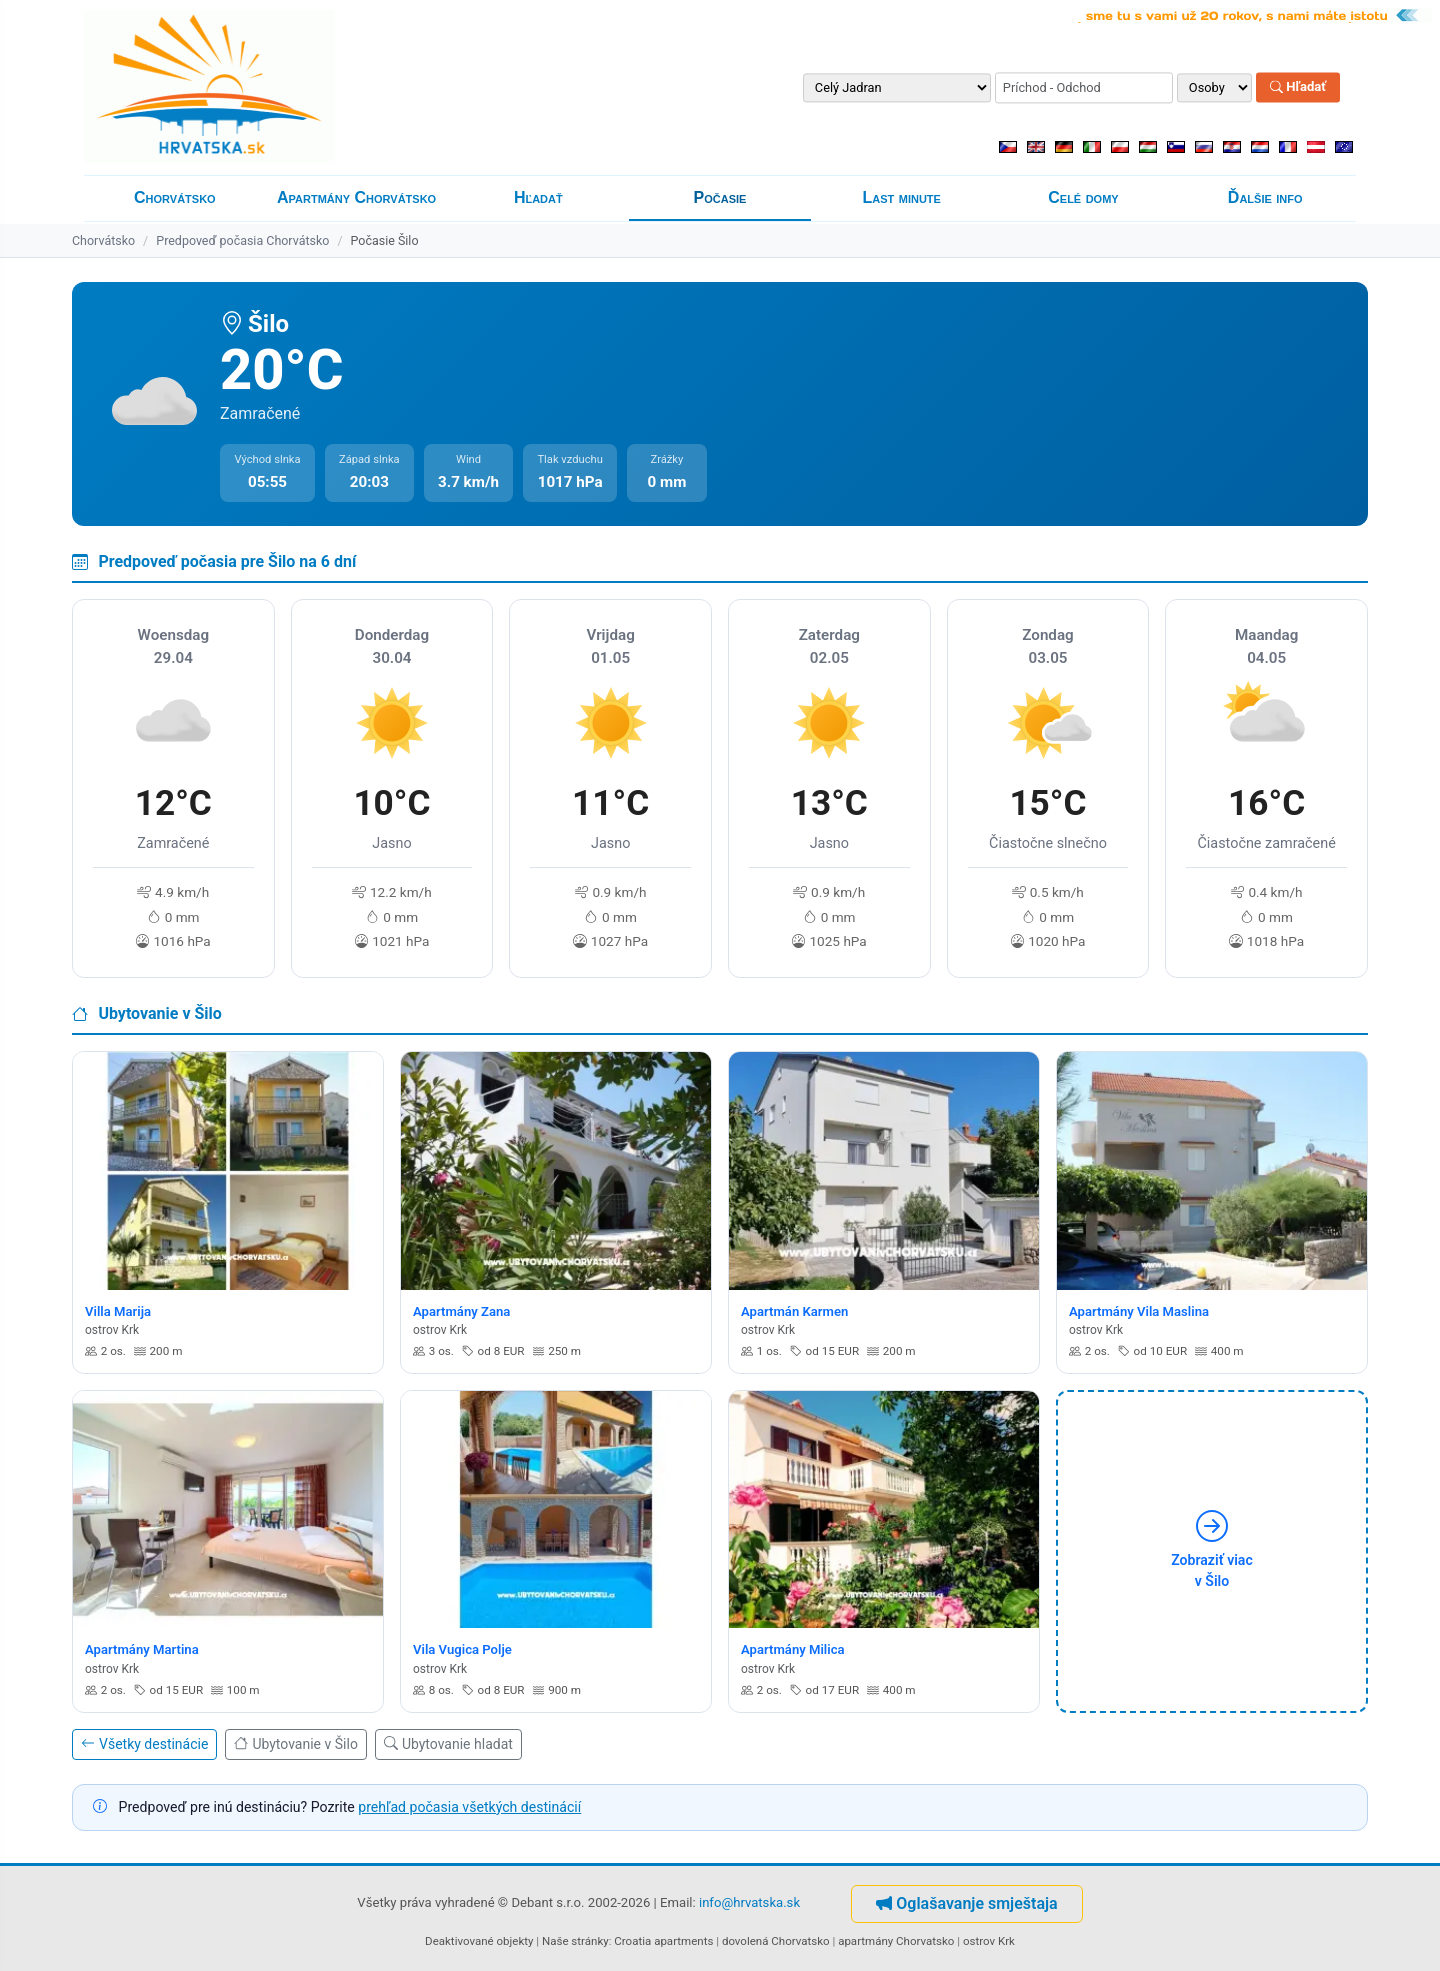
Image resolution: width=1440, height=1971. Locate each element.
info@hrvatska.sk (749, 1902)
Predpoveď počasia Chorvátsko (242, 240)
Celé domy (1083, 197)
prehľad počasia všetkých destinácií (469, 1807)
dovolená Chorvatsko (776, 1941)
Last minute (902, 197)
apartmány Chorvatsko (896, 1941)
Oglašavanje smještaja (966, 1903)
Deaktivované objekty (479, 1941)
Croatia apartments (663, 1941)
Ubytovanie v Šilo (296, 1744)
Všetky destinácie (144, 1744)
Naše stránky (575, 1941)
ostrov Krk (989, 1941)
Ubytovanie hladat (448, 1744)
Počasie (720, 197)
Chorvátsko (175, 197)
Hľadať (1298, 87)
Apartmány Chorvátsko (356, 197)
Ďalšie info (1265, 197)
